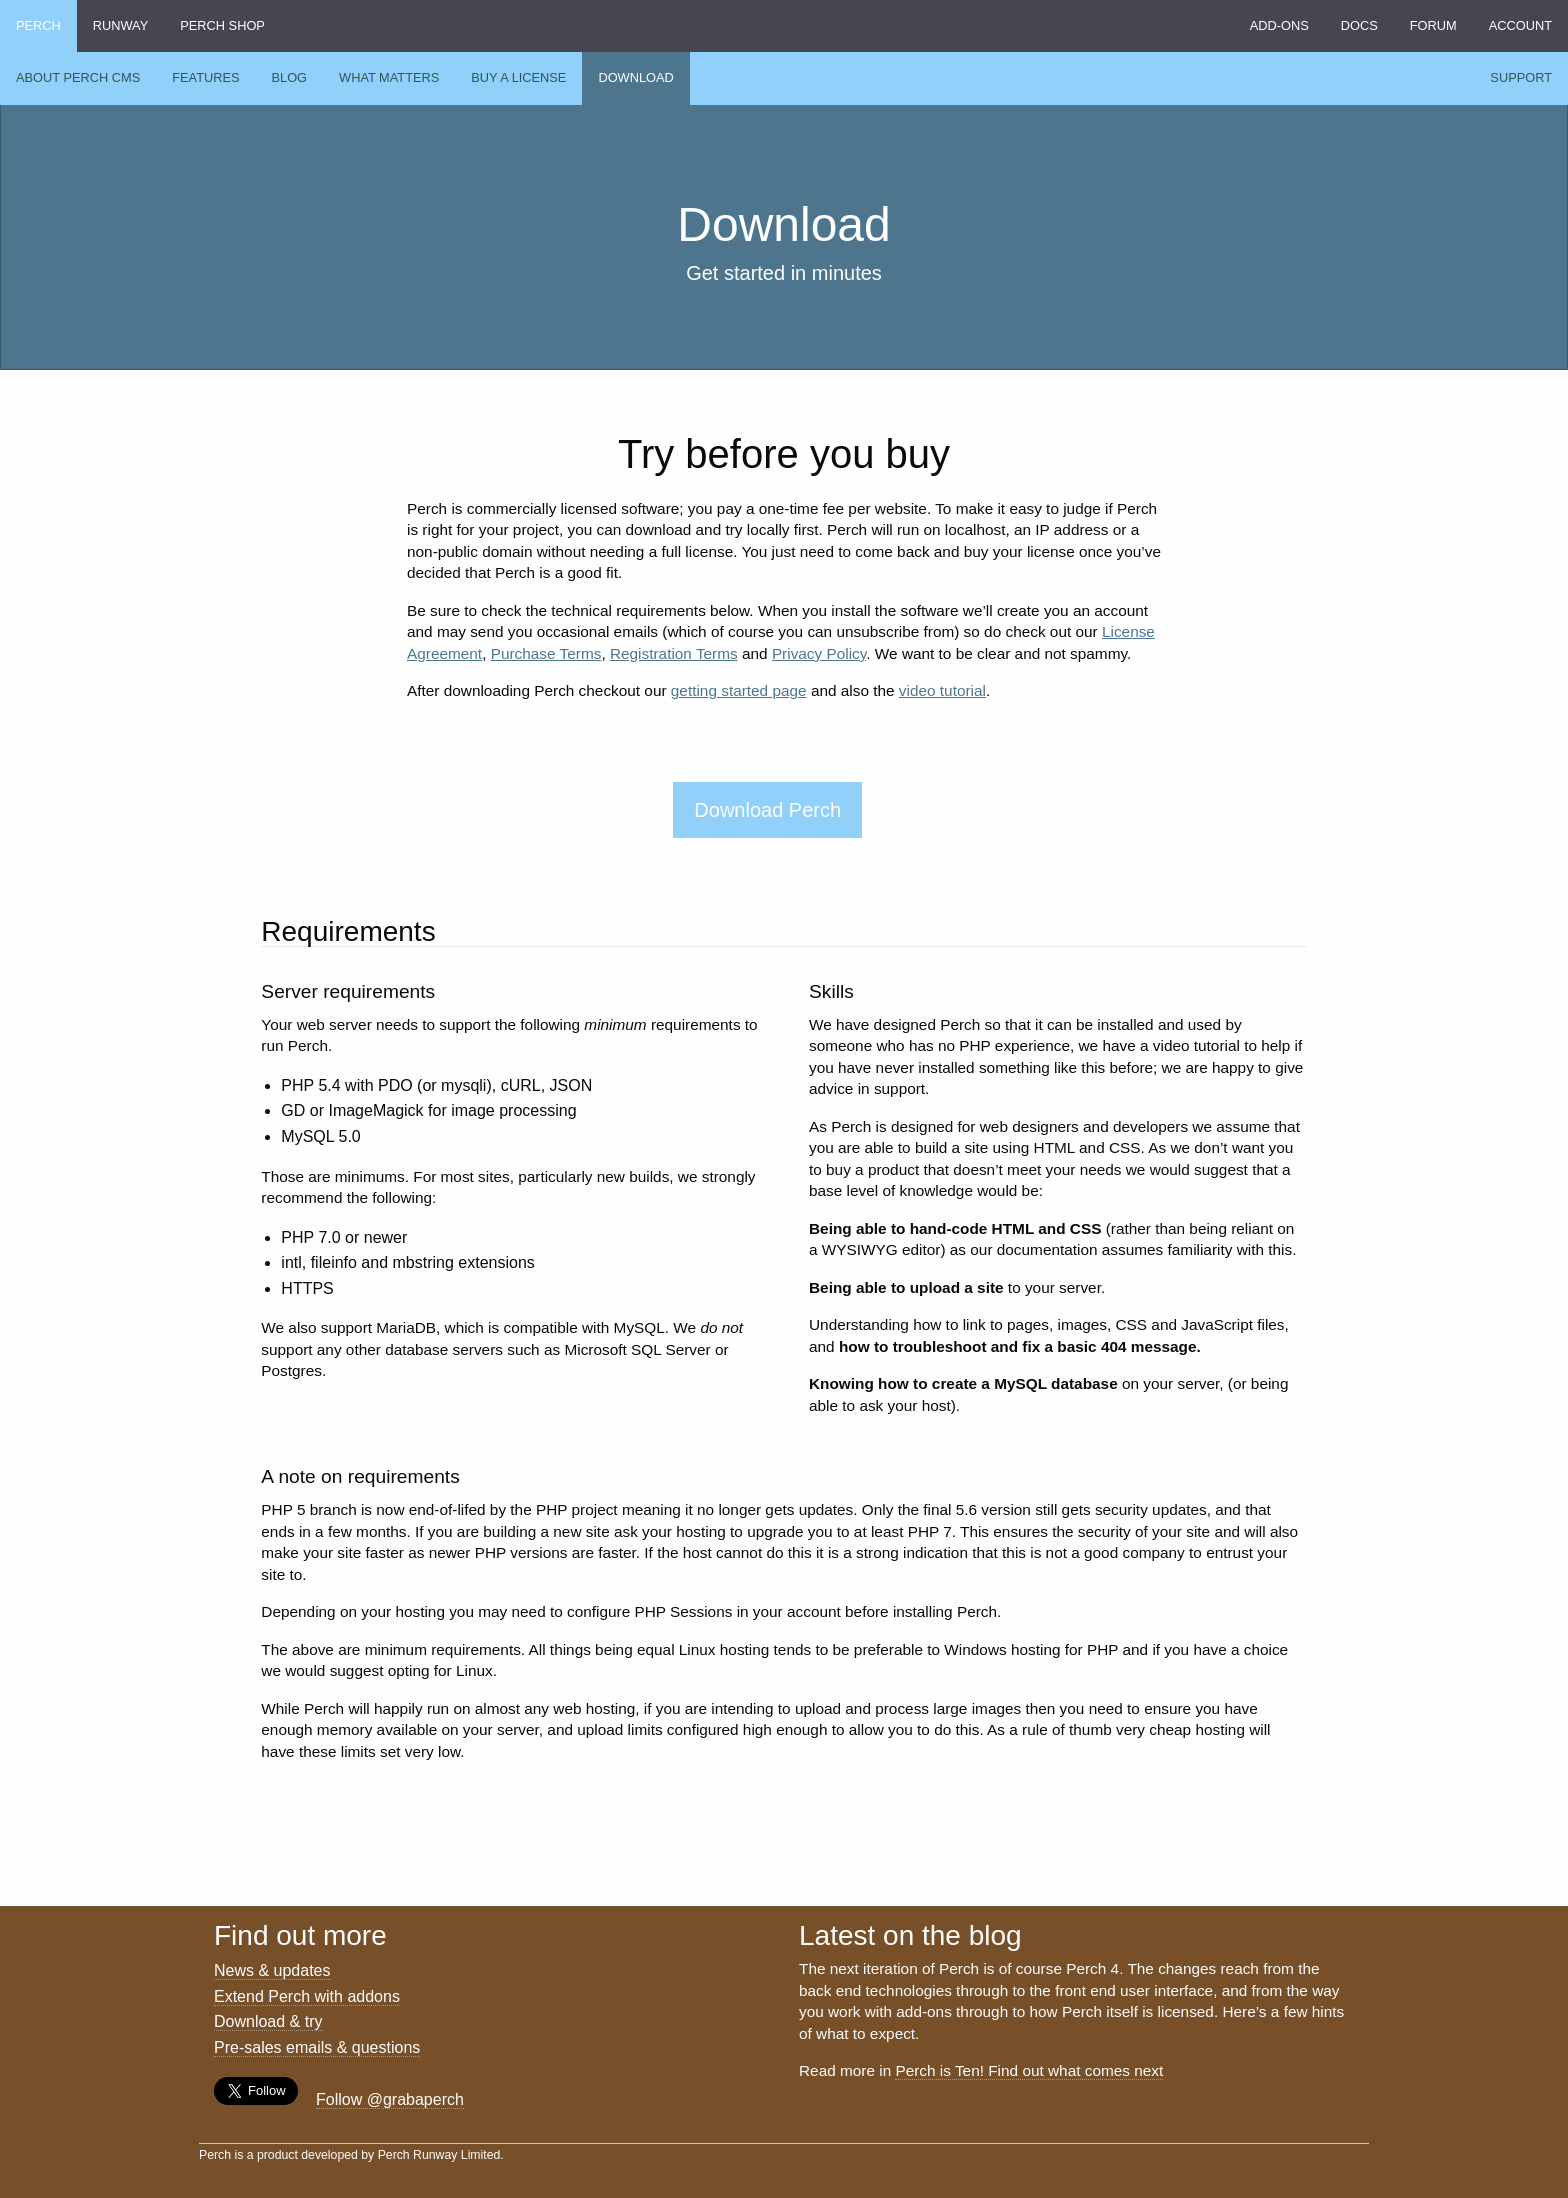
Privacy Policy (819, 653)
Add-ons (1279, 25)
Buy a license (518, 77)
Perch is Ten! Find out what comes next (1029, 2070)
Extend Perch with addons (307, 1996)
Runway (120, 25)
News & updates (272, 1970)
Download (635, 77)
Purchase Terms (546, 653)
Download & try (268, 2021)
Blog (290, 77)
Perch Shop (222, 25)
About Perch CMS (78, 77)
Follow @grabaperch (390, 2099)
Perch (38, 25)
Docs (1359, 25)
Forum (1433, 25)
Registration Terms (674, 653)
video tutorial (942, 690)
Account (1520, 25)
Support (1521, 77)
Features (205, 77)
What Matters (389, 77)
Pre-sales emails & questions (317, 2047)
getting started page (739, 690)
